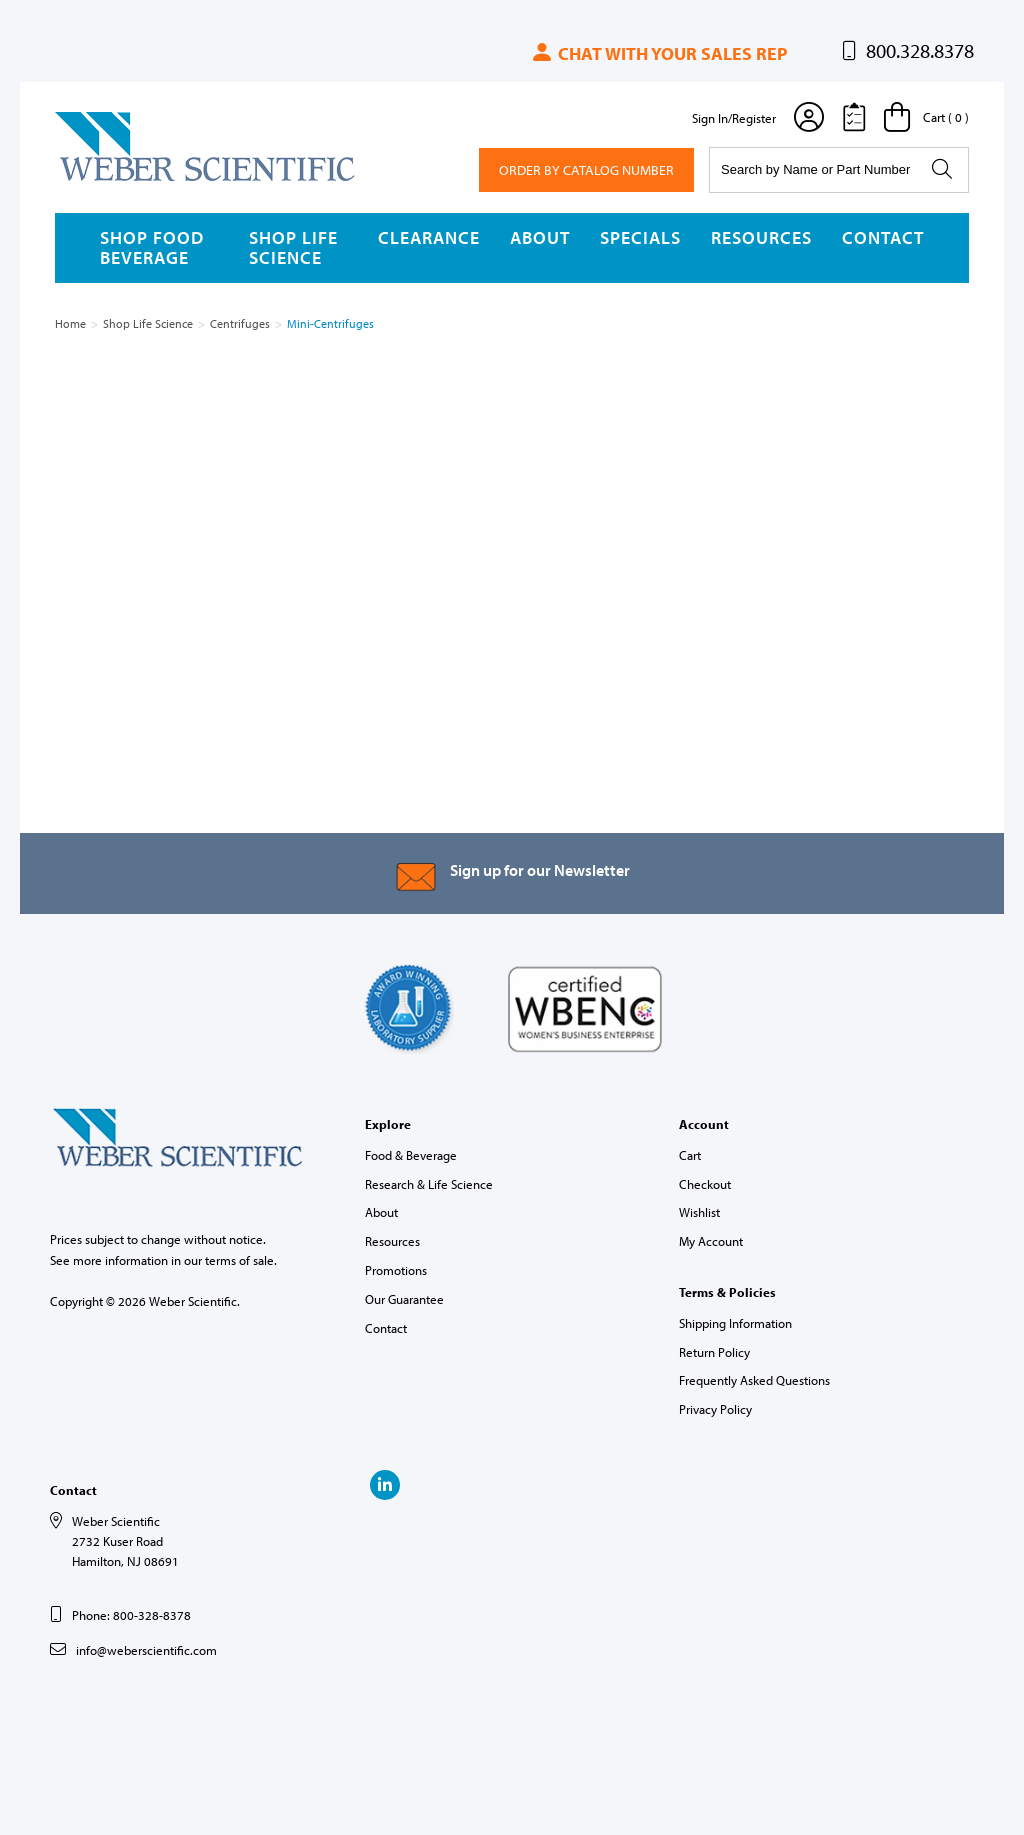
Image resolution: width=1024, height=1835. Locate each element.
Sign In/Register (734, 118)
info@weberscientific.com (146, 1650)
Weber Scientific (102, 180)
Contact (883, 237)
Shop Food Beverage (152, 247)
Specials (640, 237)
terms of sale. (241, 1260)
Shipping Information (735, 1323)
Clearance (429, 237)
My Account (711, 1241)
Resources (761, 237)
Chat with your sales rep (658, 53)
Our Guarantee (404, 1299)
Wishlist (699, 1212)
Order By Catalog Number (586, 170)
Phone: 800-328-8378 (131, 1615)
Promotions (396, 1270)
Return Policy (714, 1352)
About (540, 237)
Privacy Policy (715, 1409)
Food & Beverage (411, 1155)
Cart (690, 1155)
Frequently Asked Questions (754, 1380)
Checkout (705, 1184)
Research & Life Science (429, 1184)
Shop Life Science (293, 247)
